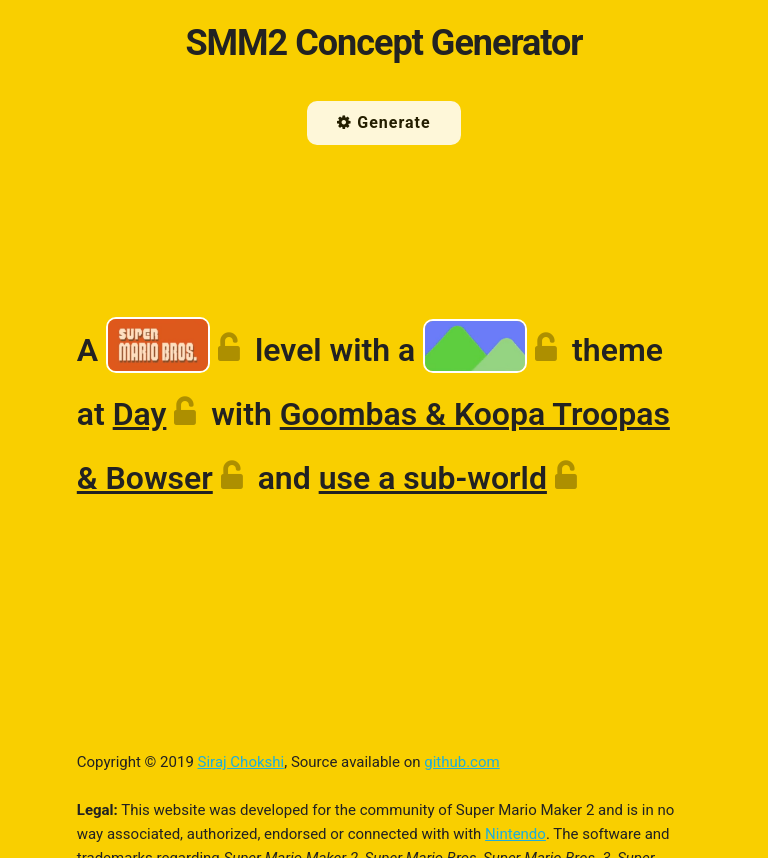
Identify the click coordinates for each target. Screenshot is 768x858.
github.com (461, 762)
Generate (383, 122)
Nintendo (515, 834)
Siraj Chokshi (241, 762)
